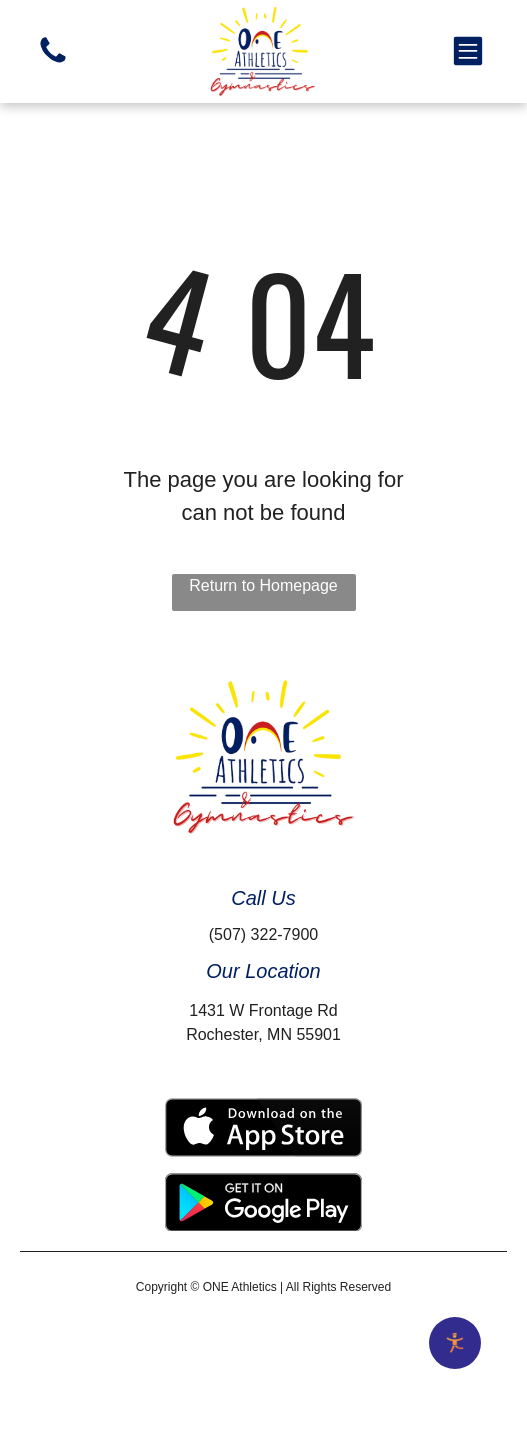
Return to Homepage (263, 585)
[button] (468, 51)
